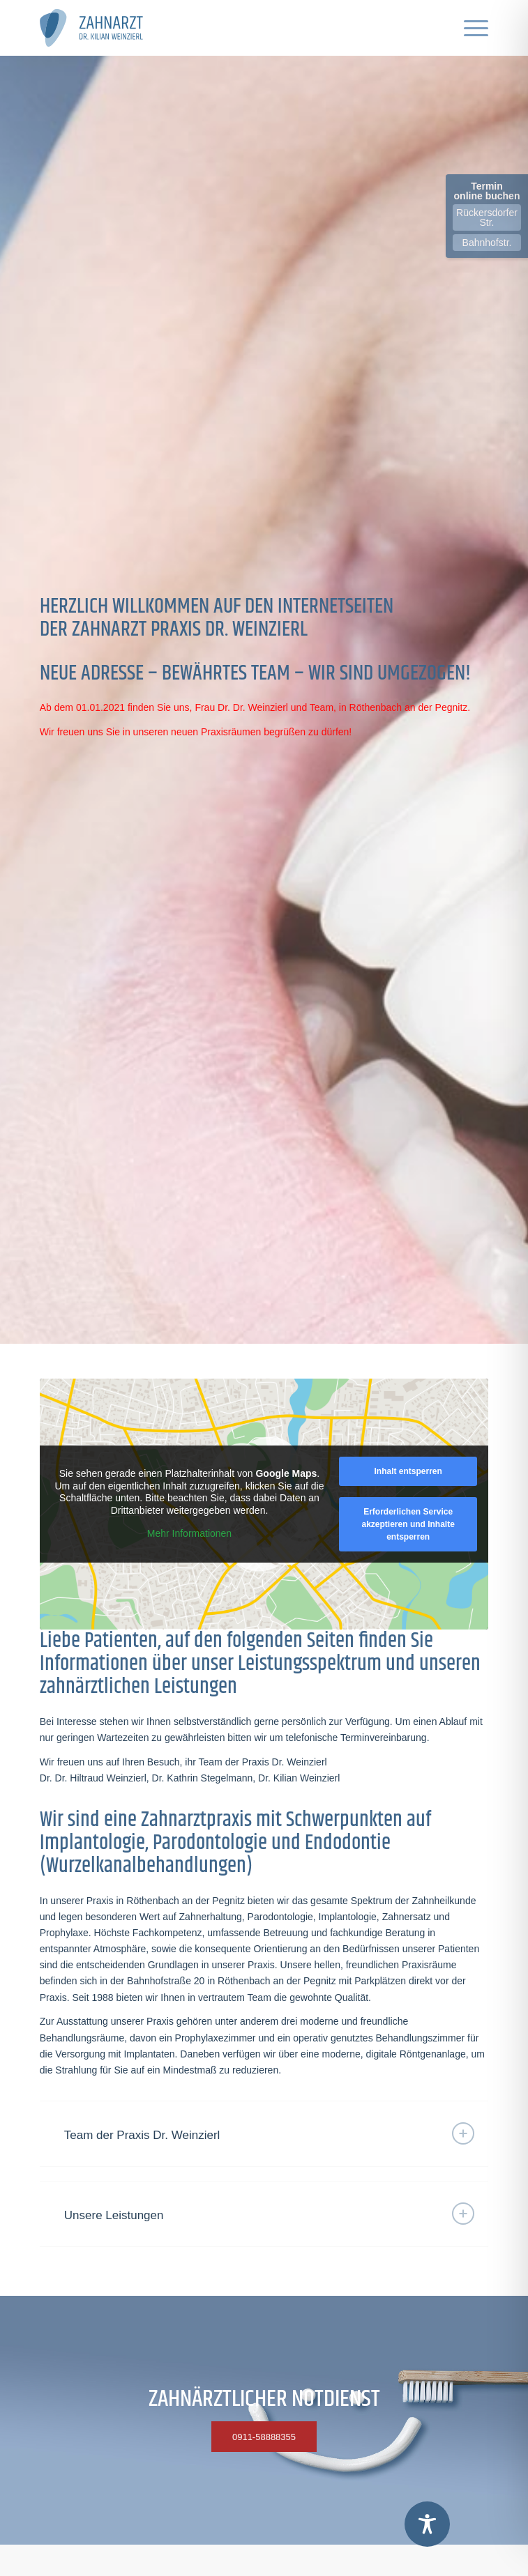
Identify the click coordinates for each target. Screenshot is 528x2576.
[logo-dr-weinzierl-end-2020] (219, 28)
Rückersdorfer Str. (487, 217)
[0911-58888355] (264, 2436)
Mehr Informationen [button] (189, 1533)
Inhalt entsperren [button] (408, 1471)
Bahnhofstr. (487, 242)
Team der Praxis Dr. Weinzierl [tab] (269, 2133)
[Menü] (469, 28)
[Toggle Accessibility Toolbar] (427, 2524)
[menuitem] (469, 28)
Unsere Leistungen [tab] (269, 2213)
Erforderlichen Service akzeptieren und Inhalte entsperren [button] (407, 1524)
